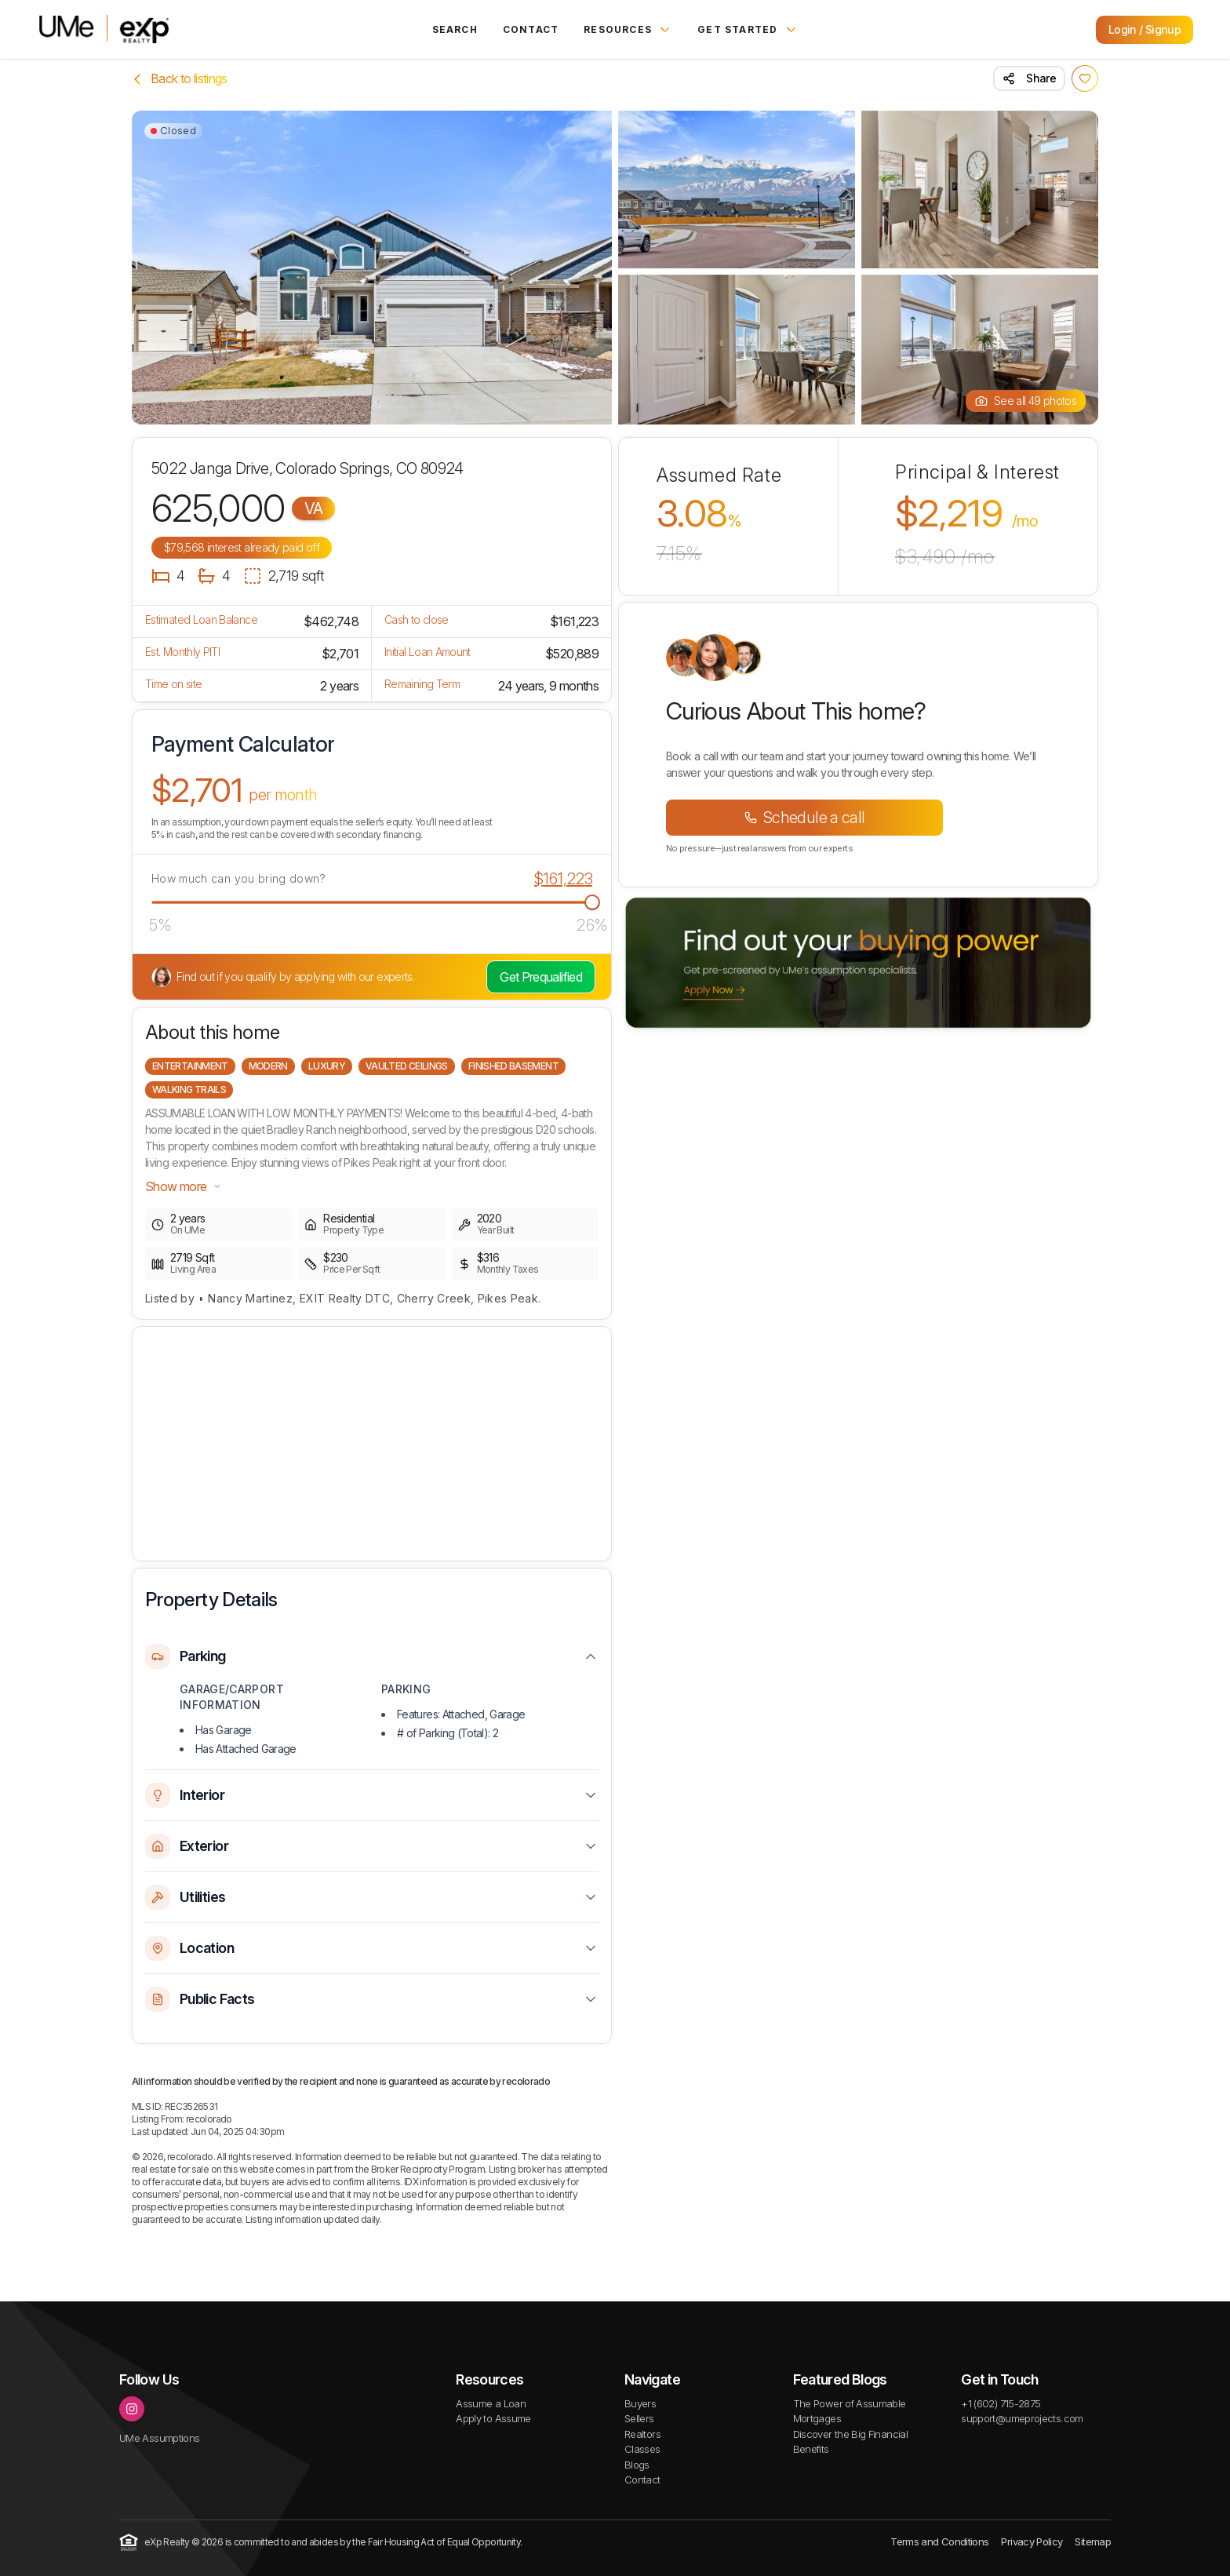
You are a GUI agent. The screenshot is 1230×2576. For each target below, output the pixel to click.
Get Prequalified (541, 977)
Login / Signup (1144, 29)
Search (455, 29)
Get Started (747, 30)
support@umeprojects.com (1022, 2418)
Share (1029, 78)
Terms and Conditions (939, 2541)
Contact (531, 29)
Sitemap (1093, 2541)
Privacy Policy (1031, 2541)
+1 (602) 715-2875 (1000, 2403)
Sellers (639, 2418)
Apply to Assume (493, 2418)
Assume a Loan (491, 2403)
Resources (628, 30)
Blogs (637, 2464)
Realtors (642, 2434)
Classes (642, 2449)
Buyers (640, 2403)
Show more (183, 1186)
